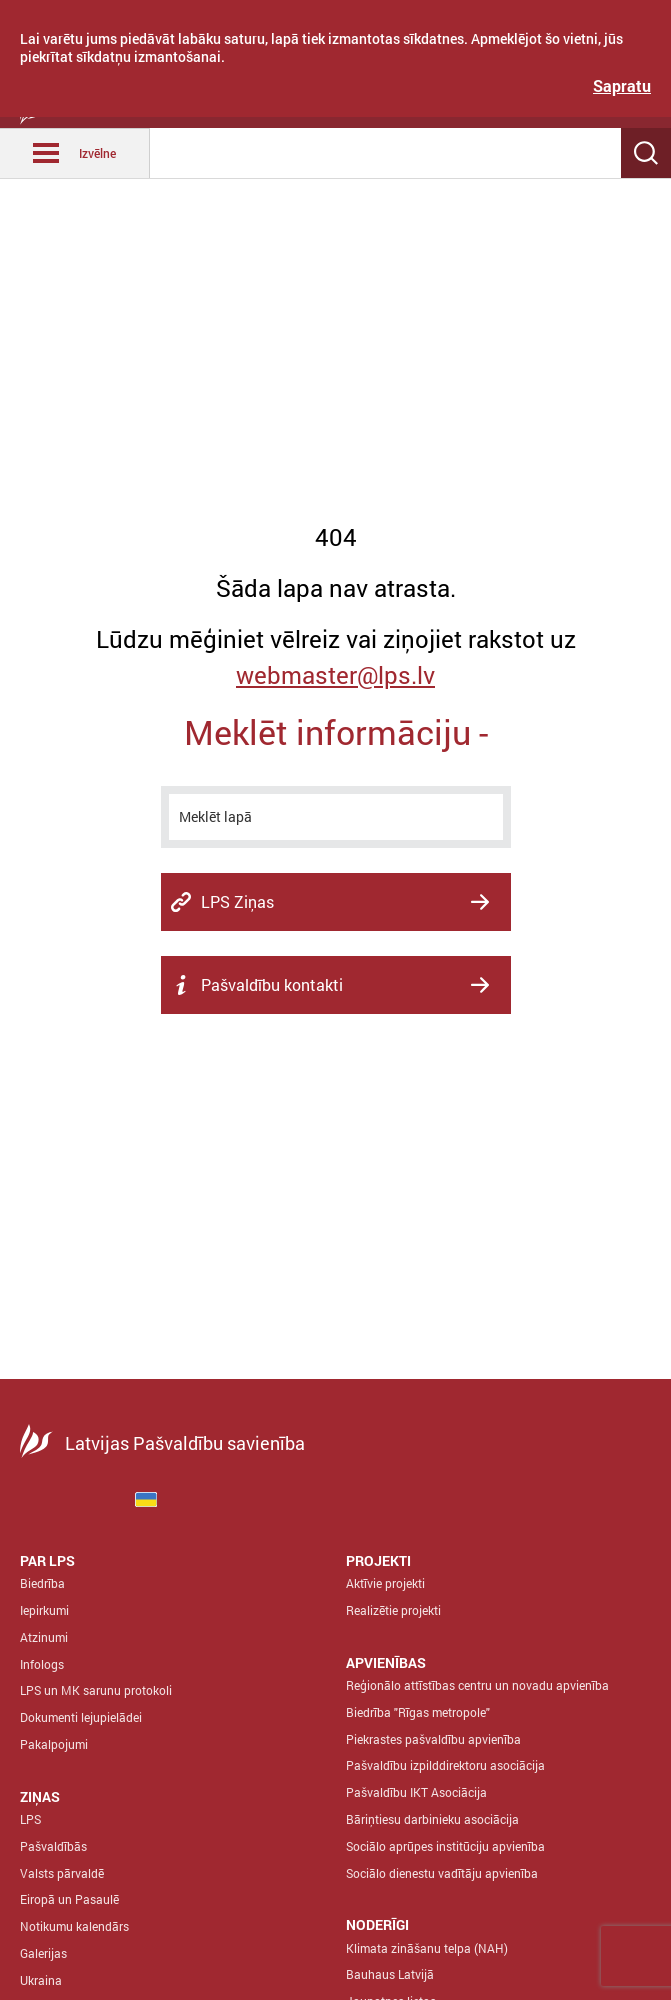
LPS (30, 1819)
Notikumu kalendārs (74, 1926)
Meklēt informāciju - (336, 731)
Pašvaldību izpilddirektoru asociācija (445, 1765)
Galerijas (43, 1953)
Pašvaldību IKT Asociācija (416, 1792)
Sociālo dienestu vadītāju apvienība (442, 1873)
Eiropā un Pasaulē (69, 1899)
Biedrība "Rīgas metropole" (418, 1712)
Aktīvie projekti (385, 1583)
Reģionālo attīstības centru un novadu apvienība (477, 1685)
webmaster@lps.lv (335, 675)
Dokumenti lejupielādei (81, 1717)
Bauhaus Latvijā (390, 1974)
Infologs (42, 1664)
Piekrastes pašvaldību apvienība (433, 1739)
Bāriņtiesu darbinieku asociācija (432, 1819)
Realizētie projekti (393, 1610)
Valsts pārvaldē (62, 1873)
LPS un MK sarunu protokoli (96, 1690)
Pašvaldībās (53, 1846)
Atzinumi (44, 1637)
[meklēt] (336, 817)
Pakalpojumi (54, 1744)
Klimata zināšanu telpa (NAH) (427, 1948)
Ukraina (41, 1980)
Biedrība (42, 1583)
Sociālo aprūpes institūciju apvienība (445, 1846)
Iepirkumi (44, 1610)
